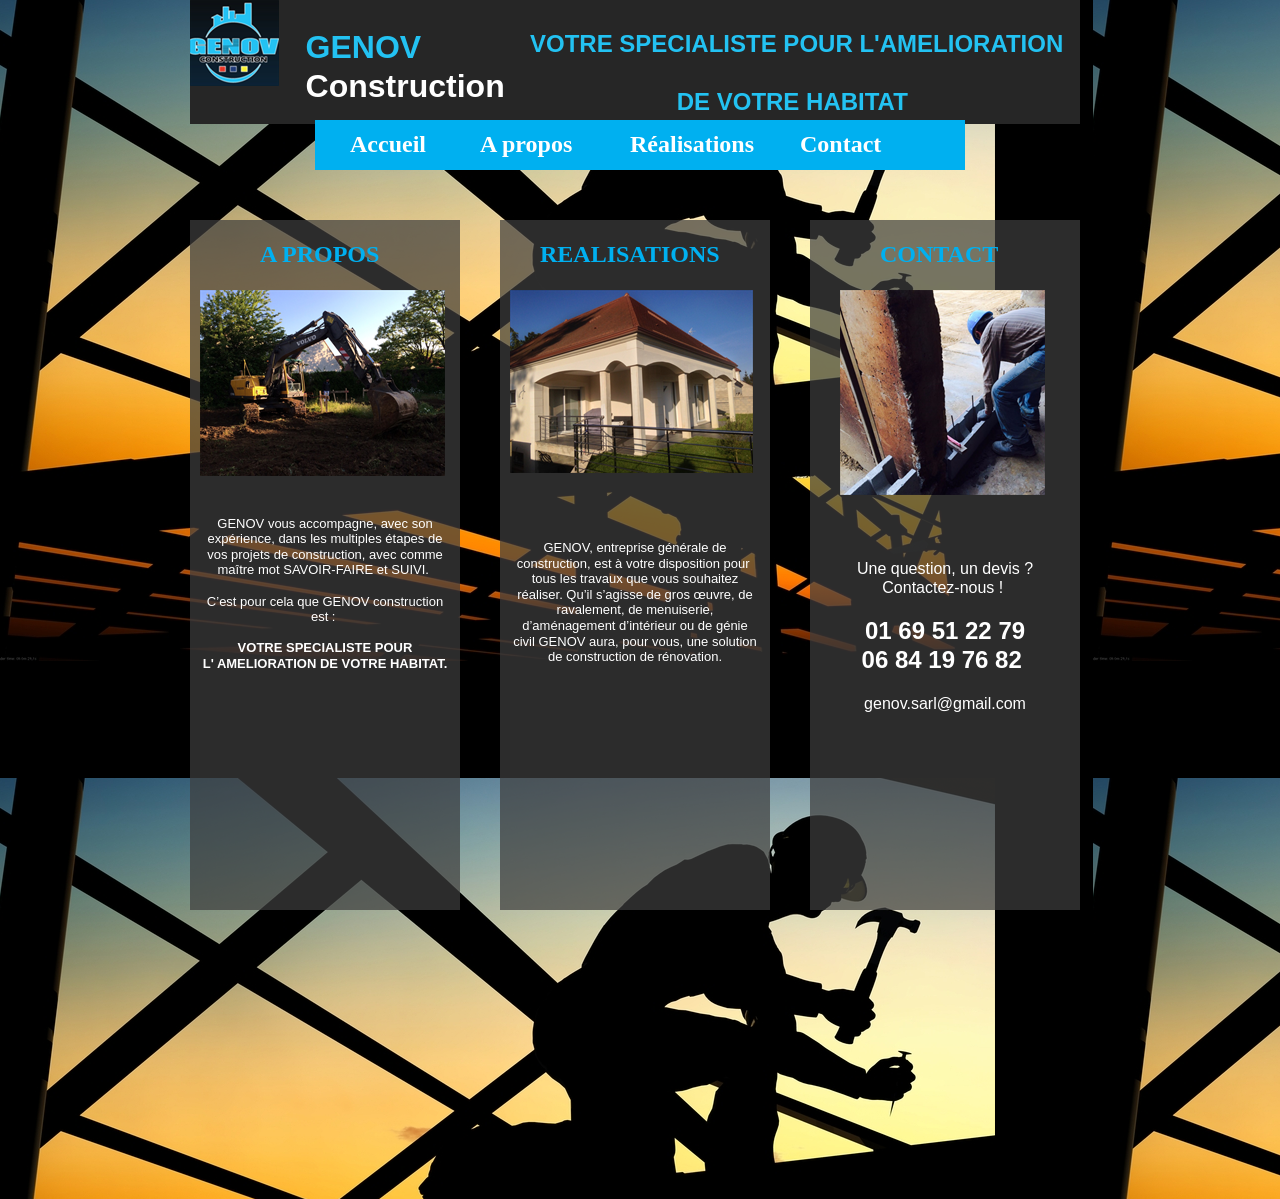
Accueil (388, 144)
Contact (840, 144)
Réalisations (692, 144)
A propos (526, 144)
